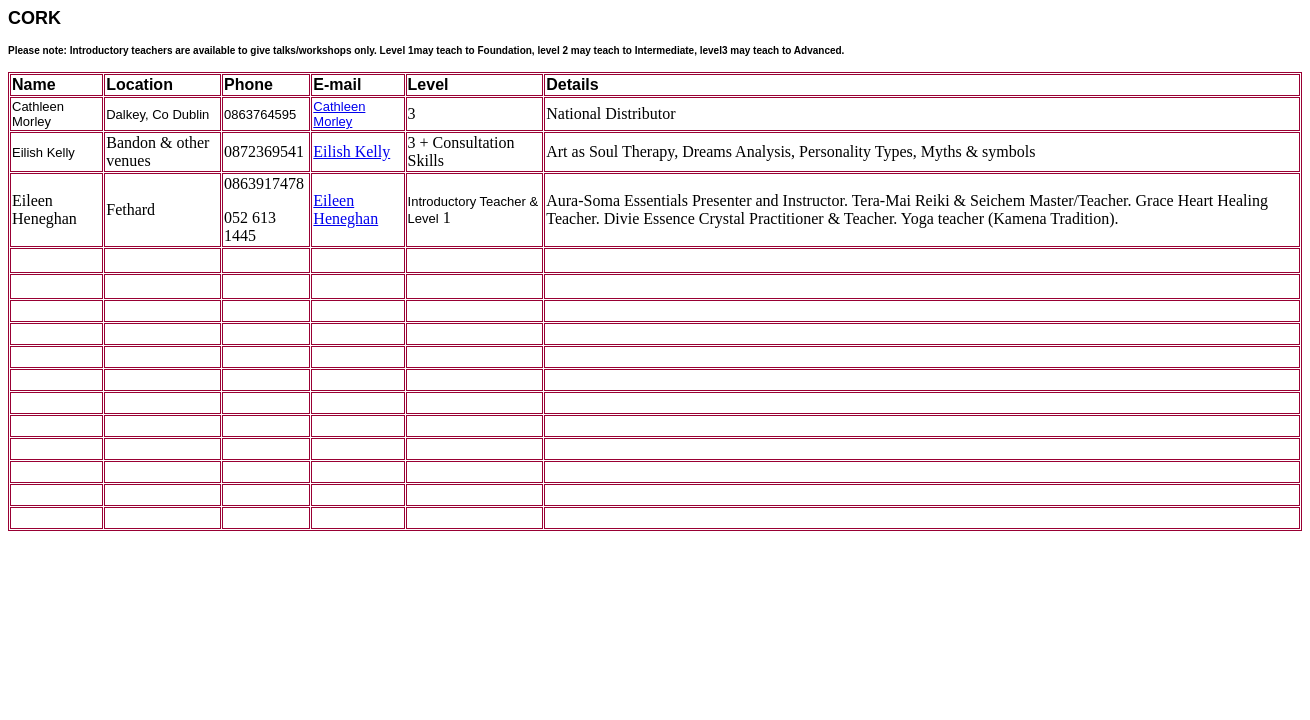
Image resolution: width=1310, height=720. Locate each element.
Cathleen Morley (339, 114)
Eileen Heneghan (345, 209)
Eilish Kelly (351, 151)
